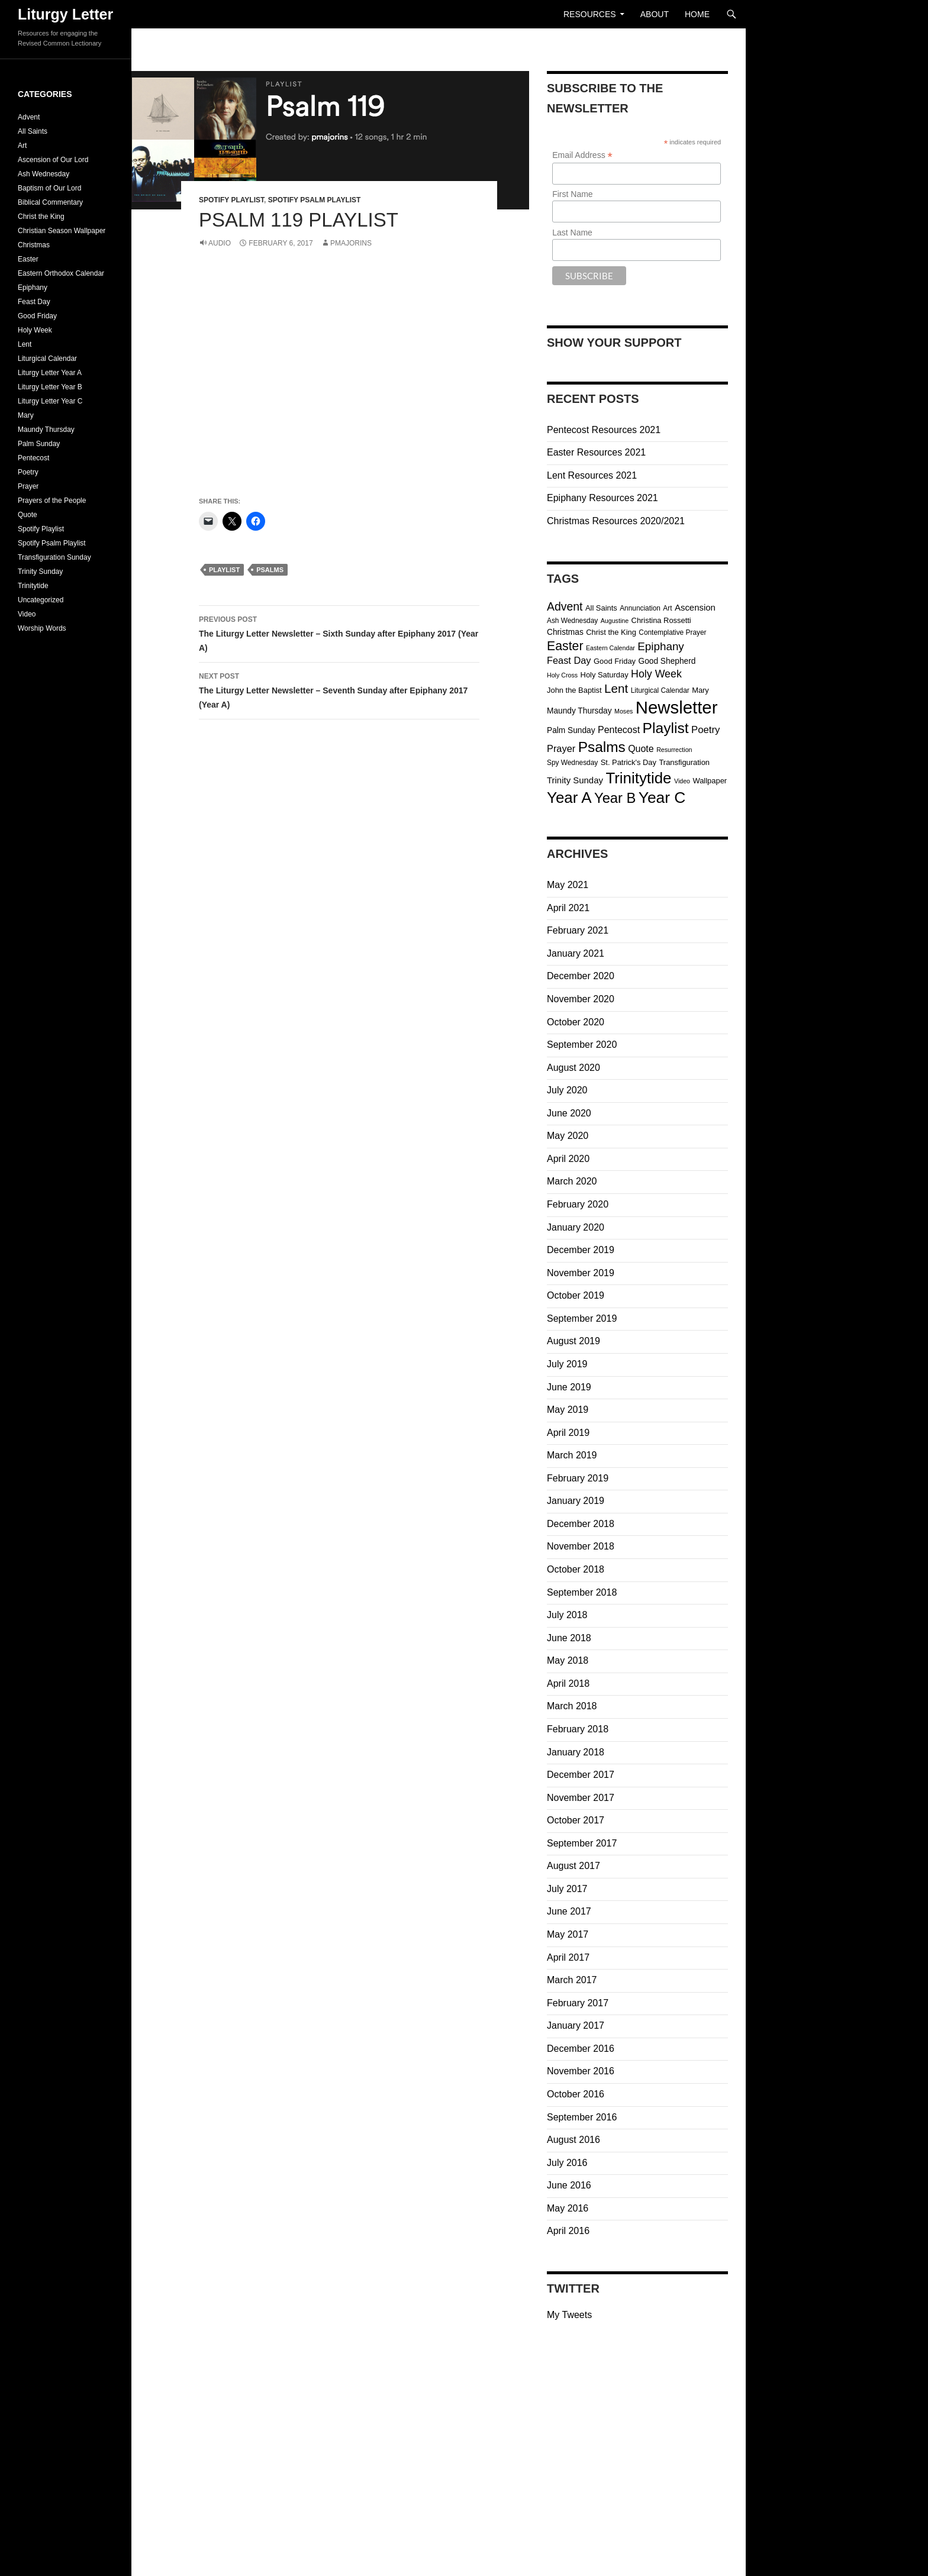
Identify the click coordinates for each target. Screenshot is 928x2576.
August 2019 (573, 1341)
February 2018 (577, 1729)
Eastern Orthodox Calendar (61, 273)
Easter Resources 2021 (596, 452)
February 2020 (577, 1204)
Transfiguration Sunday (54, 557)
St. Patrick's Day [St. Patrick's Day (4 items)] (628, 762)
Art (22, 145)
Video (27, 614)
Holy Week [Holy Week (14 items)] (656, 674)
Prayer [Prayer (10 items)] (561, 748)
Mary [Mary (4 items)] (700, 690)
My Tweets (569, 2315)
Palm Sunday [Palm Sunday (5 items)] (571, 730)
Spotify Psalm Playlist (314, 200)
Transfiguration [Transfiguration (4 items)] (684, 762)
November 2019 (580, 1273)
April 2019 (568, 1433)
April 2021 (568, 908)
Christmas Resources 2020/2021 (616, 521)
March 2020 (572, 1181)
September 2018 (582, 1592)
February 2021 (577, 930)
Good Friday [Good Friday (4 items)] (615, 661)
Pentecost (33, 458)
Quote (27, 515)
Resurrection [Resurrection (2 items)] (674, 749)
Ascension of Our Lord (53, 160)
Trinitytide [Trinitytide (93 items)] (638, 778)
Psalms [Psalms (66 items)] (602, 747)
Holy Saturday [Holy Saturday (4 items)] (605, 674)
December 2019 (580, 1250)
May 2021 (567, 885)
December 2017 (580, 1775)
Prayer (28, 486)
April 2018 (568, 1683)
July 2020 (567, 1090)
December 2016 (580, 2049)
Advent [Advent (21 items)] (564, 606)
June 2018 (569, 1638)
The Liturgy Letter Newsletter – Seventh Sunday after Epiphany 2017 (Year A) (339, 689)
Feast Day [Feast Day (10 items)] (569, 660)
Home (697, 14)
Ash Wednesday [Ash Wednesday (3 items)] (572, 620)
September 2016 (582, 2117)
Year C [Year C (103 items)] (662, 797)
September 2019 (582, 1318)
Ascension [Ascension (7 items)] (695, 607)
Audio (219, 243)
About (654, 14)
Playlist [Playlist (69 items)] (666, 728)
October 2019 (575, 1295)
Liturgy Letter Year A (50, 373)
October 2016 (575, 2094)
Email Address (582, 155)
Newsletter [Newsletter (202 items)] (677, 707)
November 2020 (580, 999)
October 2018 (575, 1569)
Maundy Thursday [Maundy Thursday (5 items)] (579, 710)
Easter (28, 259)
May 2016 (567, 2208)
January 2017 (575, 2025)
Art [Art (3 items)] (667, 608)
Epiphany (32, 287)
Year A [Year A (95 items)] (569, 797)
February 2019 (577, 1478)
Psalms (269, 569)
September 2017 (582, 1843)
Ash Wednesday (43, 174)
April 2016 (568, 2231)
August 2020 (573, 1068)
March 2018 (572, 1706)
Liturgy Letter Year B (50, 387)
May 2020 (567, 1136)
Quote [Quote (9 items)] (641, 749)
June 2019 (569, 1387)
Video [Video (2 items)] (682, 781)
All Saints (32, 131)
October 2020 (575, 1022)
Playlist (224, 569)
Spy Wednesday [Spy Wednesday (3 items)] (572, 762)
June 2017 (569, 1911)
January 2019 (575, 1501)
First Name (572, 194)
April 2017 (568, 1957)
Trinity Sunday (40, 571)
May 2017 (567, 1934)
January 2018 (575, 1752)
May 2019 (567, 1410)
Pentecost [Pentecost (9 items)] (619, 730)
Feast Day (34, 302)
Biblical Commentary (50, 202)
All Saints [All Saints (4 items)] (601, 607)
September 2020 (582, 1045)
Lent (24, 344)
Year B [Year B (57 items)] (615, 798)
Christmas (34, 245)
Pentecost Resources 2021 (603, 430)
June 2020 (569, 1113)
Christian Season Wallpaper (61, 231)
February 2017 (577, 2003)
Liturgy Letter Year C (50, 401)
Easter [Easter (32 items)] (565, 646)
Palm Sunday (39, 444)
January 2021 (575, 953)
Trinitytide (33, 586)
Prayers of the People (52, 500)
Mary (26, 415)
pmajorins (351, 243)
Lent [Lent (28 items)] (616, 688)
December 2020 (580, 976)
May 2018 (567, 1660)
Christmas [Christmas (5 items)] (565, 632)
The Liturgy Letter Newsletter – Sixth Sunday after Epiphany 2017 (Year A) (339, 632)
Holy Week (35, 330)
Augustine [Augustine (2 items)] (615, 620)
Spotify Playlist (231, 200)
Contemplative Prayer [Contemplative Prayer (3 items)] (672, 632)
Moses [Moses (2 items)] (623, 711)
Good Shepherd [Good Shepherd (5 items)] (667, 661)
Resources (589, 14)
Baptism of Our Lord (49, 188)
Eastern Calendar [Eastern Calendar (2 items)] (610, 647)
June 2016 (569, 2185)
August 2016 (573, 2140)
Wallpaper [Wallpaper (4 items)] (709, 780)
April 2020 (568, 1159)
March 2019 (572, 1455)
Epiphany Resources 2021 (602, 498)
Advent (29, 117)
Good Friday (37, 316)
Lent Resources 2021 (592, 475)
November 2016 (580, 2071)
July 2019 (567, 1364)
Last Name (572, 232)
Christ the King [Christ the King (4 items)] (611, 632)
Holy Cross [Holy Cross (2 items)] (562, 675)
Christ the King (41, 216)
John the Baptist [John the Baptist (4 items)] (574, 690)
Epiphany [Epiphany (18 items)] (660, 646)
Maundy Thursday (46, 429)
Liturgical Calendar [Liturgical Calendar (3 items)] (660, 690)
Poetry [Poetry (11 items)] (705, 729)
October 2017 (575, 1820)
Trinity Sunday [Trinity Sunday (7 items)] (575, 780)
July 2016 (567, 2163)
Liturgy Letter (65, 14)
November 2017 (580, 1798)
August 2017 (573, 1866)
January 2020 (575, 1227)
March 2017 (572, 1980)
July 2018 (567, 1615)
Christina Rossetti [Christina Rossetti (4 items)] (661, 620)
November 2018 (580, 1546)
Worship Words (42, 628)
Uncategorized (40, 600)
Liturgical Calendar (47, 358)
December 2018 (580, 1524)
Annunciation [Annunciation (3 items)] (640, 608)
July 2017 (567, 1889)
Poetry (28, 472)
